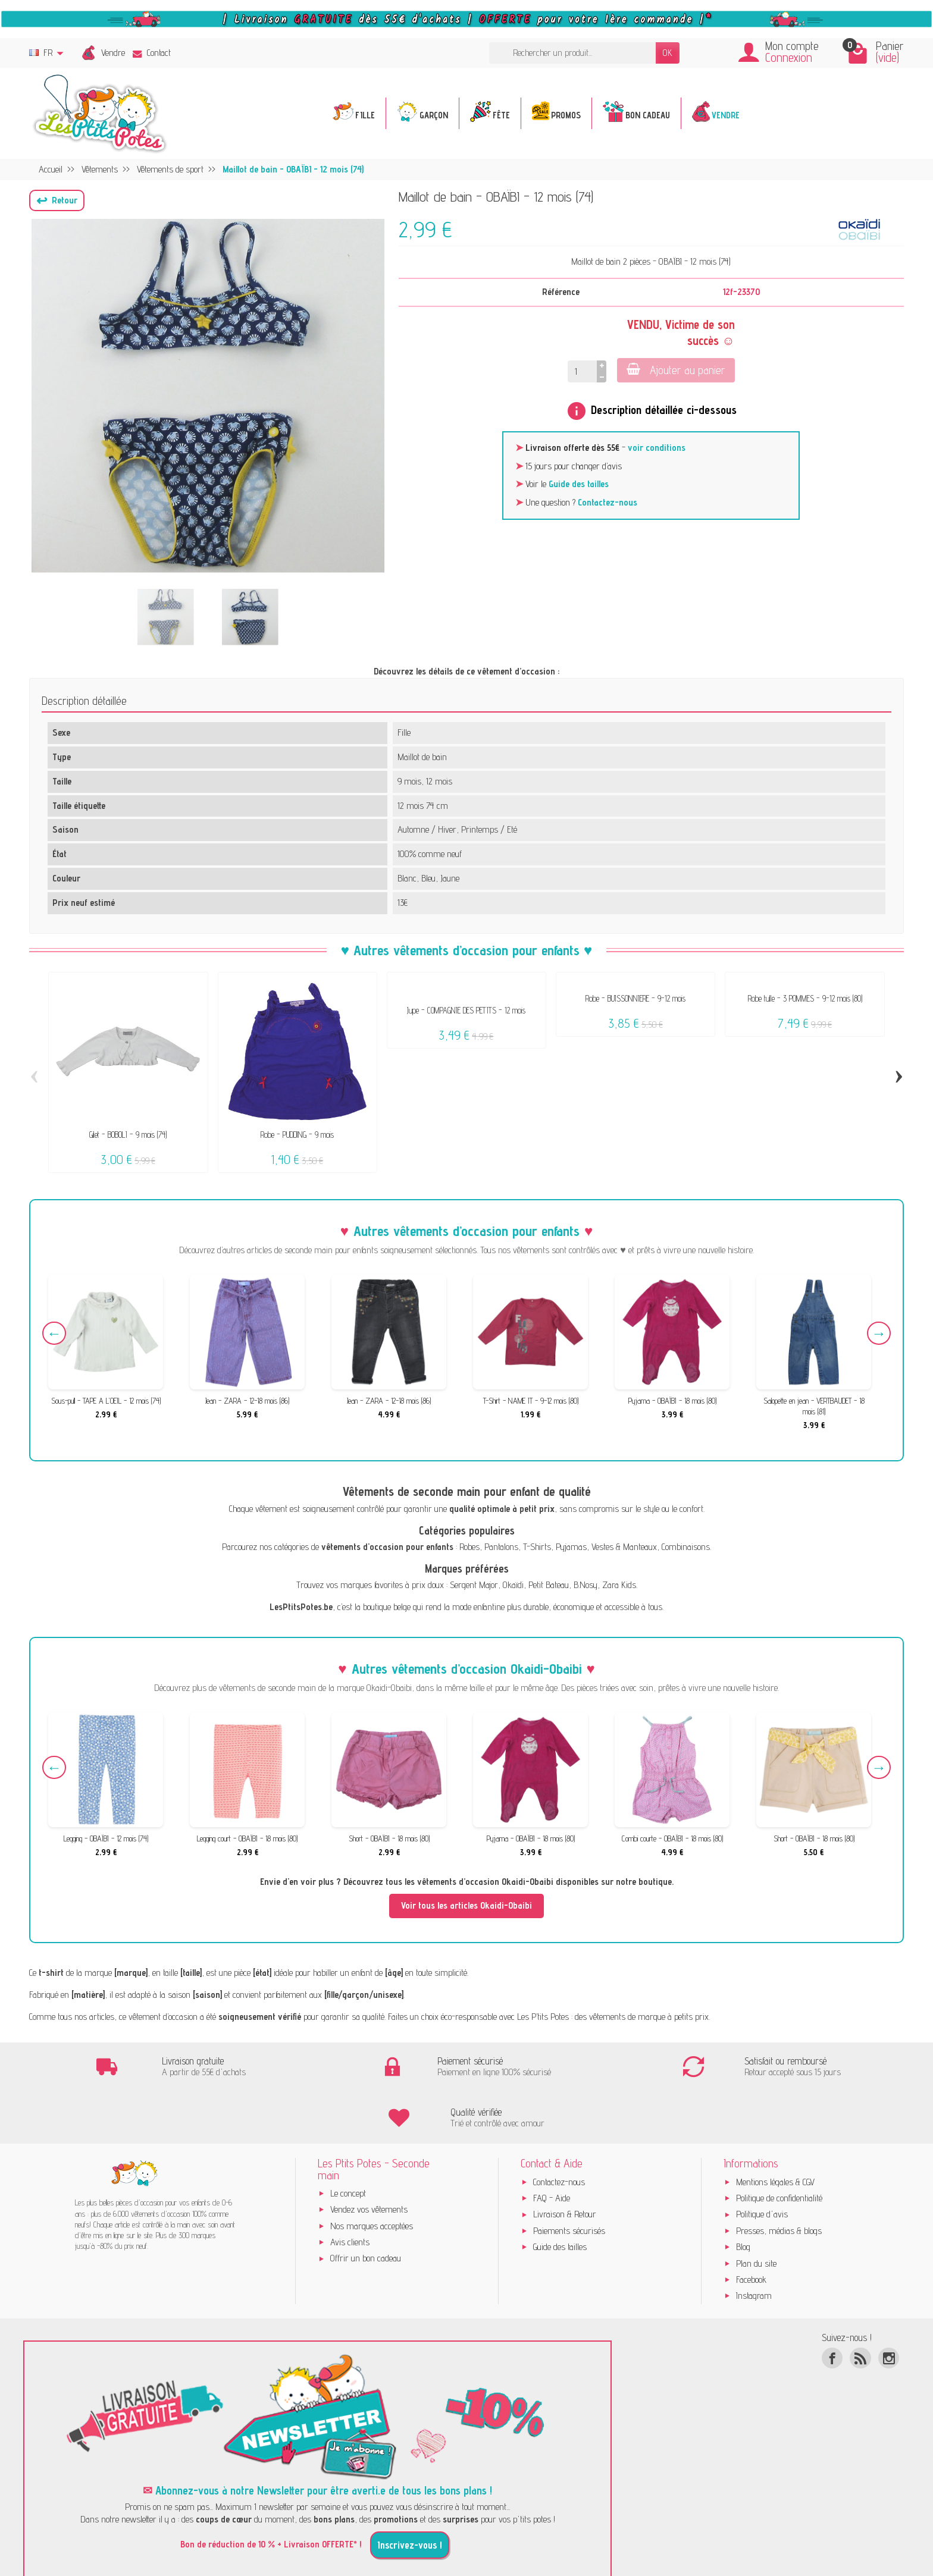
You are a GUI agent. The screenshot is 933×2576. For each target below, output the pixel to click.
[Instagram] (888, 2307)
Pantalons (501, 1546)
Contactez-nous (607, 502)
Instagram (754, 2245)
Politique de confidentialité (779, 2147)
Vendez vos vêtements (369, 2158)
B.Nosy (585, 1584)
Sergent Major (474, 1584)
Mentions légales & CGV (775, 2131)
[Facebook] (832, 2307)
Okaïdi (513, 1584)
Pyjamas (571, 1546)
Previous (54, 1333)
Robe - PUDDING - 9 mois (297, 1134)
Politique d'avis (762, 2163)
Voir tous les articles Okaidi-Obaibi (466, 1905)
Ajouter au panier (676, 369)
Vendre (113, 52)
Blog (743, 2196)
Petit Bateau (548, 1584)
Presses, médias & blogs (779, 2180)
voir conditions (656, 447)
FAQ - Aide (551, 2147)
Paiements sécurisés (569, 2180)
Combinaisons (686, 1546)
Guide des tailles (579, 484)
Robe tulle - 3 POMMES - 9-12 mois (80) (805, 998)
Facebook (751, 2229)
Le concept (348, 2142)
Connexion (788, 57)
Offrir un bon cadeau (365, 2207)
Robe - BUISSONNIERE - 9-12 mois (635, 998)
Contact (152, 52)
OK (667, 52)
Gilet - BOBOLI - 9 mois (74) (128, 1134)
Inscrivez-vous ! (409, 2494)
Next (879, 1333)
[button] (56, 200)
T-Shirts (537, 1546)
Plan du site (756, 2212)
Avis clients (350, 2191)
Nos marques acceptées (371, 2175)
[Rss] (860, 2307)
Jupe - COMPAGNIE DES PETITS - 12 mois (466, 1010)
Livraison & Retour (564, 2163)
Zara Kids (619, 1584)
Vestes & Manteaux (624, 1546)
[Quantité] (582, 371)
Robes (469, 1546)
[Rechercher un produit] (572, 53)
